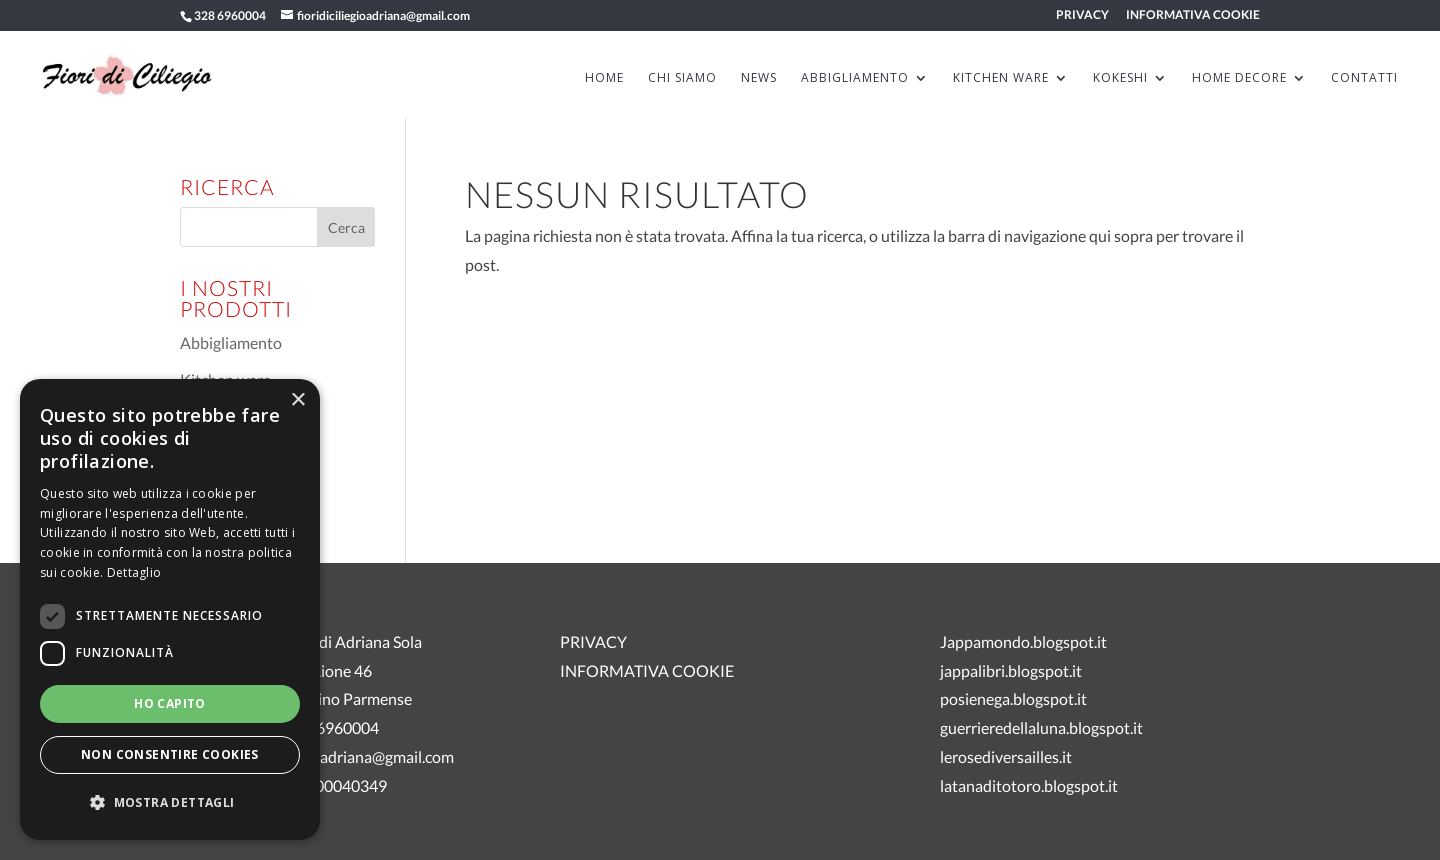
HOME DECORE (1239, 78)
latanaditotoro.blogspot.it (1029, 785)
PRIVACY (1082, 15)
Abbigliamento (231, 342)
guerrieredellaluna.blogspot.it (1041, 727)
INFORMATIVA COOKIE (1193, 15)
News (759, 78)
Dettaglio (134, 572)
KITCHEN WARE (1001, 78)
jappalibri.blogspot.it (1011, 670)
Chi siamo (682, 78)
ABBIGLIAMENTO (855, 78)
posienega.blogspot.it (1013, 698)
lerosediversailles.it (1006, 756)
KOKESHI (1120, 78)
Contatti (1364, 78)
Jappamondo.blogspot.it (1023, 641)
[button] (170, 803)
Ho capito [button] (170, 703)
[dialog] (170, 609)
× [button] (297, 400)
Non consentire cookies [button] (170, 754)
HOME (604, 78)
